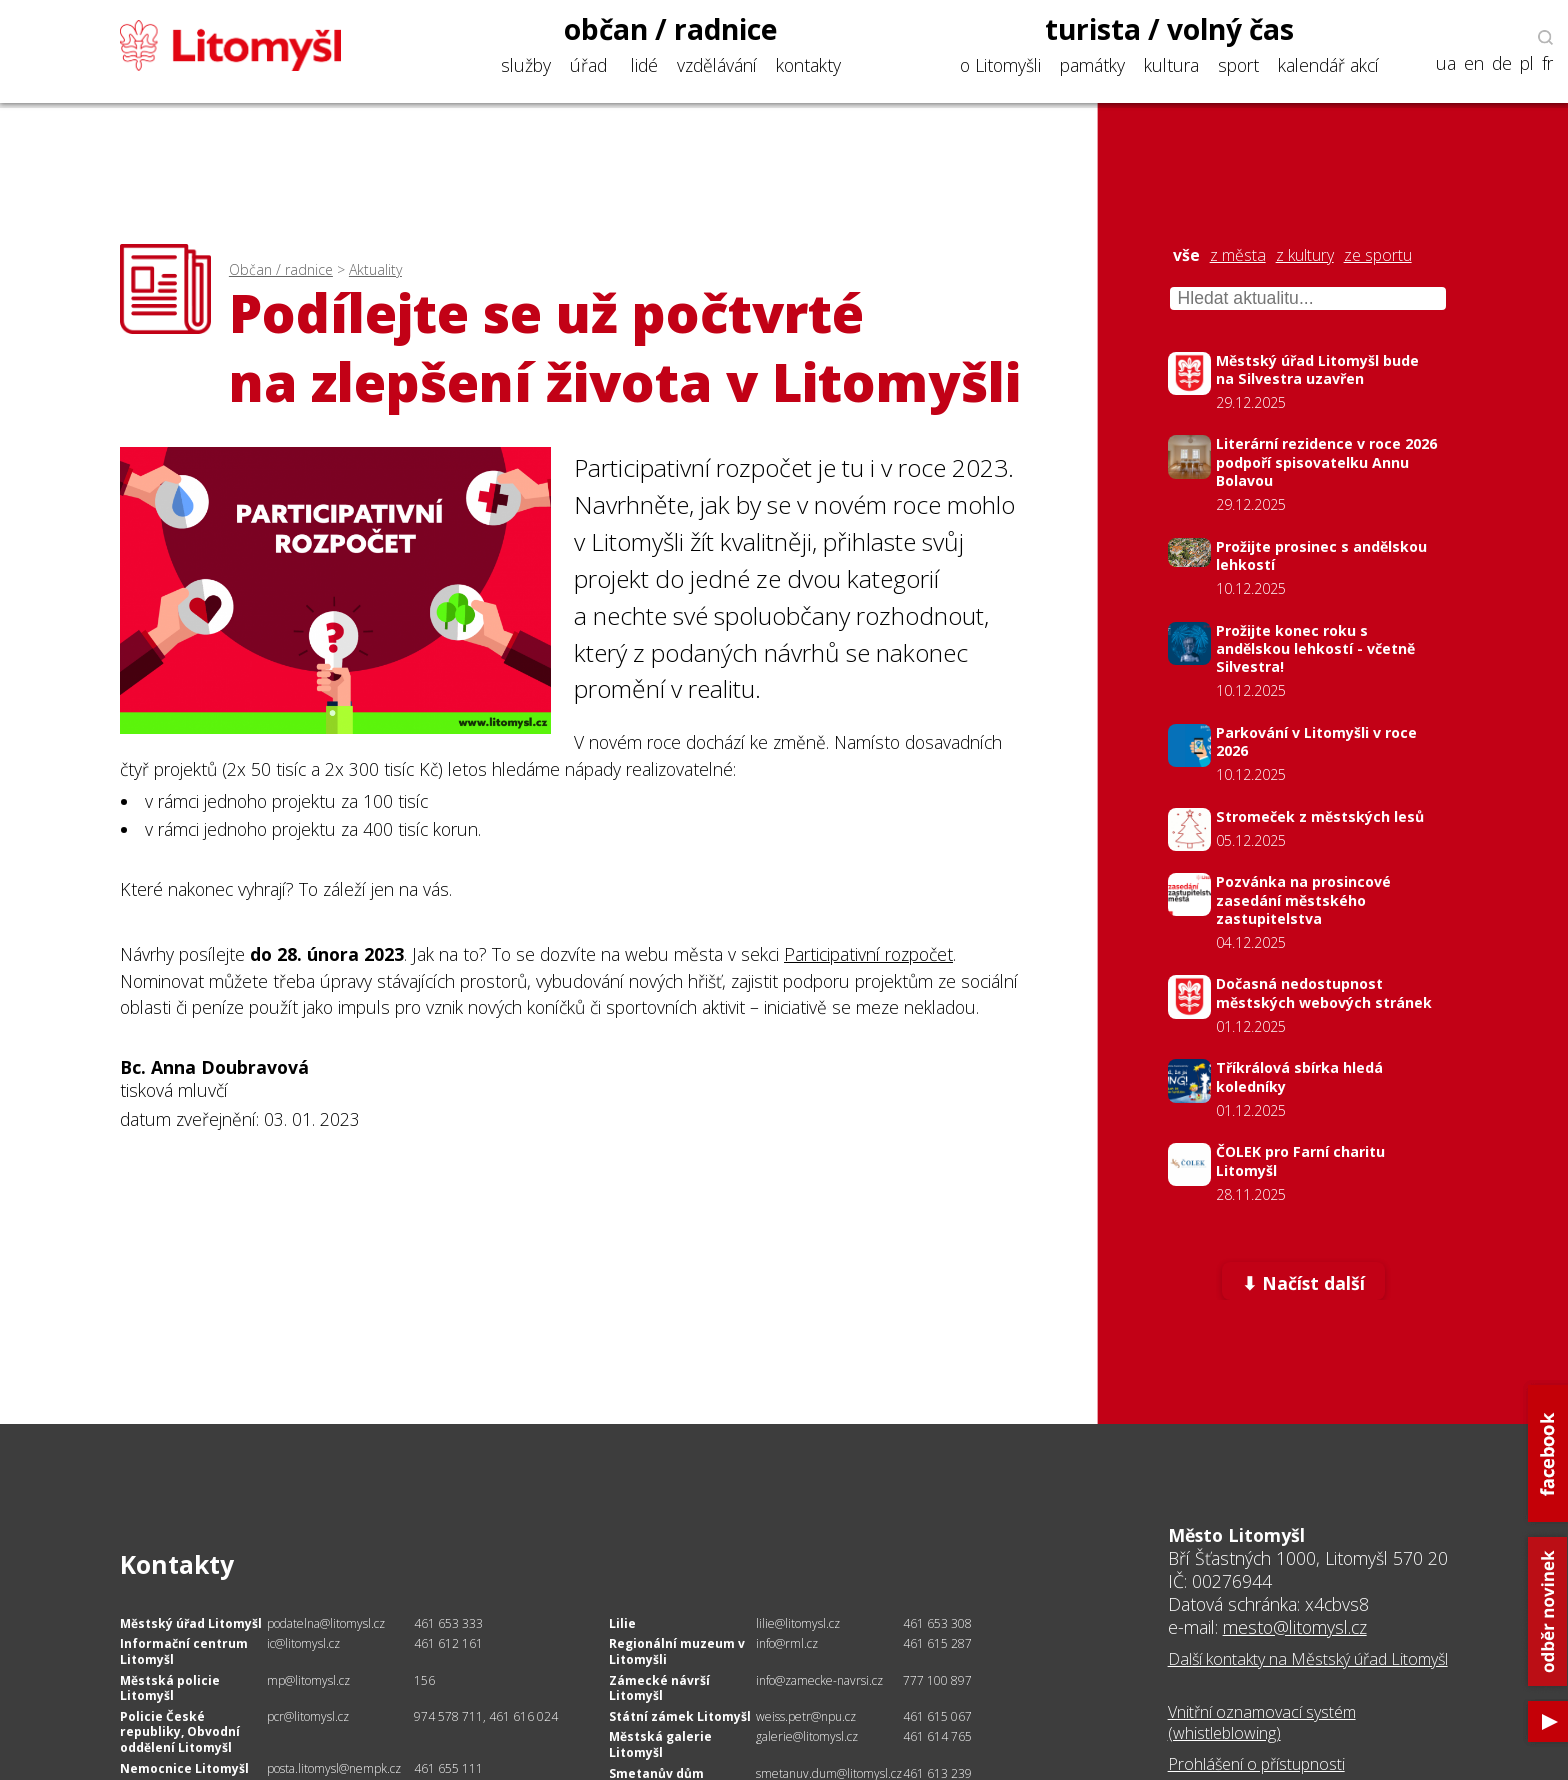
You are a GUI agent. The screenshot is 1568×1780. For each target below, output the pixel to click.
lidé (644, 65)
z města (1238, 255)
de (1502, 63)
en (1474, 63)
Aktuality (375, 269)
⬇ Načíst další (1303, 1283)
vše (1186, 255)
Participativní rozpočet (868, 954)
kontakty (808, 65)
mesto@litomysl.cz (1295, 1627)
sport (1238, 65)
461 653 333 (448, 1623)
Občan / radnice (281, 269)
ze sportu (1378, 255)
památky (1092, 65)
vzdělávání (717, 65)
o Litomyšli (1000, 65)
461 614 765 (937, 1736)
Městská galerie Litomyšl (660, 1744)
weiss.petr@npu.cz (806, 1716)
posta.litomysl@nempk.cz (334, 1768)
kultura (1171, 65)
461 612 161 (448, 1643)
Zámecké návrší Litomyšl (659, 1688)
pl (1527, 63)
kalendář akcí (1328, 65)
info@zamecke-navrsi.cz (819, 1680)
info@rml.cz (787, 1643)
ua (1446, 63)
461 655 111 (448, 1768)
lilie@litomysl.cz (798, 1623)
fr (1547, 63)
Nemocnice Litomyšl (184, 1768)
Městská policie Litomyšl (170, 1688)
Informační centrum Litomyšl (184, 1651)
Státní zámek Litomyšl (680, 1716)
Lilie (622, 1623)
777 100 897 (937, 1680)
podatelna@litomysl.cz (326, 1623)
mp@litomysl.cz (308, 1680)
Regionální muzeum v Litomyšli (677, 1651)
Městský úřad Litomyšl (191, 1623)
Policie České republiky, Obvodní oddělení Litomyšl (180, 1732)
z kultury (1305, 255)
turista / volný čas (1169, 29)
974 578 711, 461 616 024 (486, 1716)
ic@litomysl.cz (303, 1643)
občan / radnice (671, 29)
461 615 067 (937, 1716)
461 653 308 (937, 1623)
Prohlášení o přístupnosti (1256, 1764)
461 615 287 (937, 1643)
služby (526, 65)
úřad (588, 65)
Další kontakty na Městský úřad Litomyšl (1308, 1659)
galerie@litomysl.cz (807, 1736)
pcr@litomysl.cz (308, 1716)
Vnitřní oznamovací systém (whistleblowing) (1262, 1722)
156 (424, 1680)
